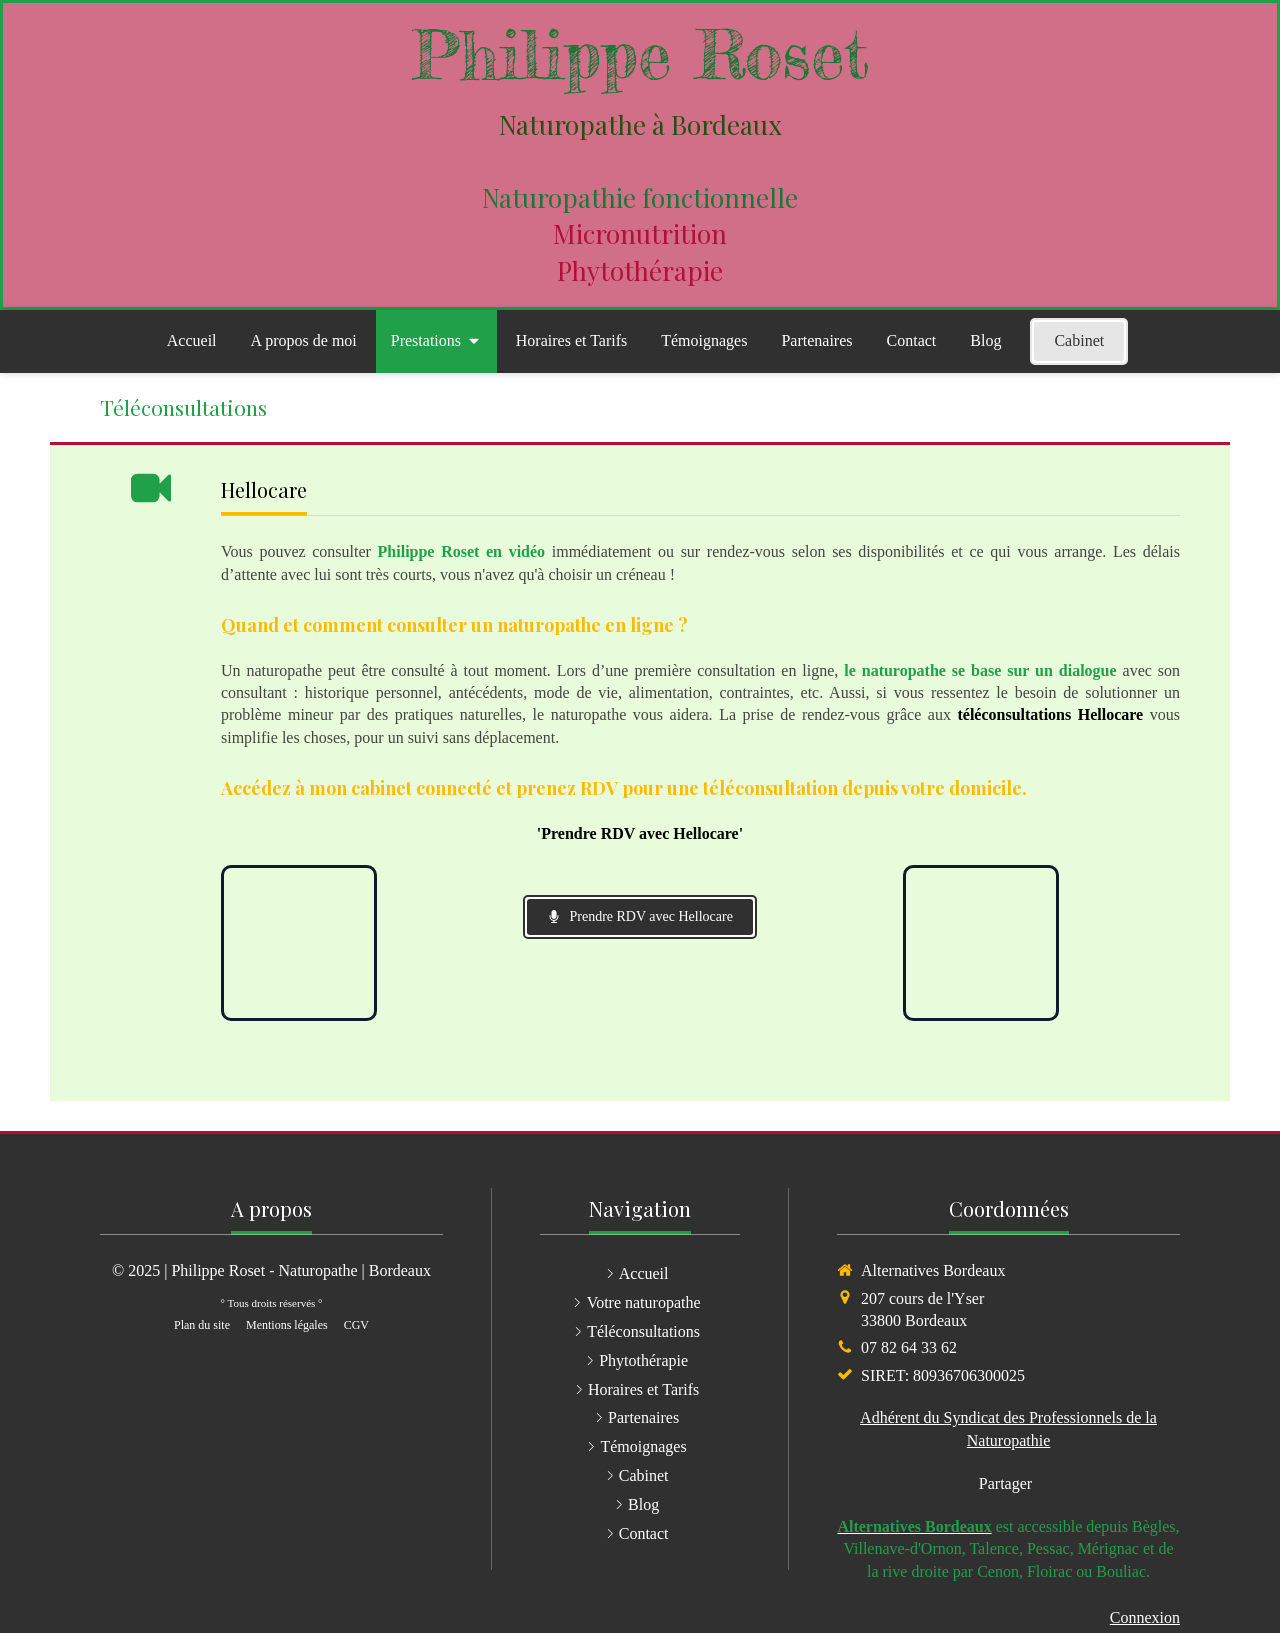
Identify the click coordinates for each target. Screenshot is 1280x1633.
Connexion (1145, 1617)
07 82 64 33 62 (909, 1347)
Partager (1005, 1483)
